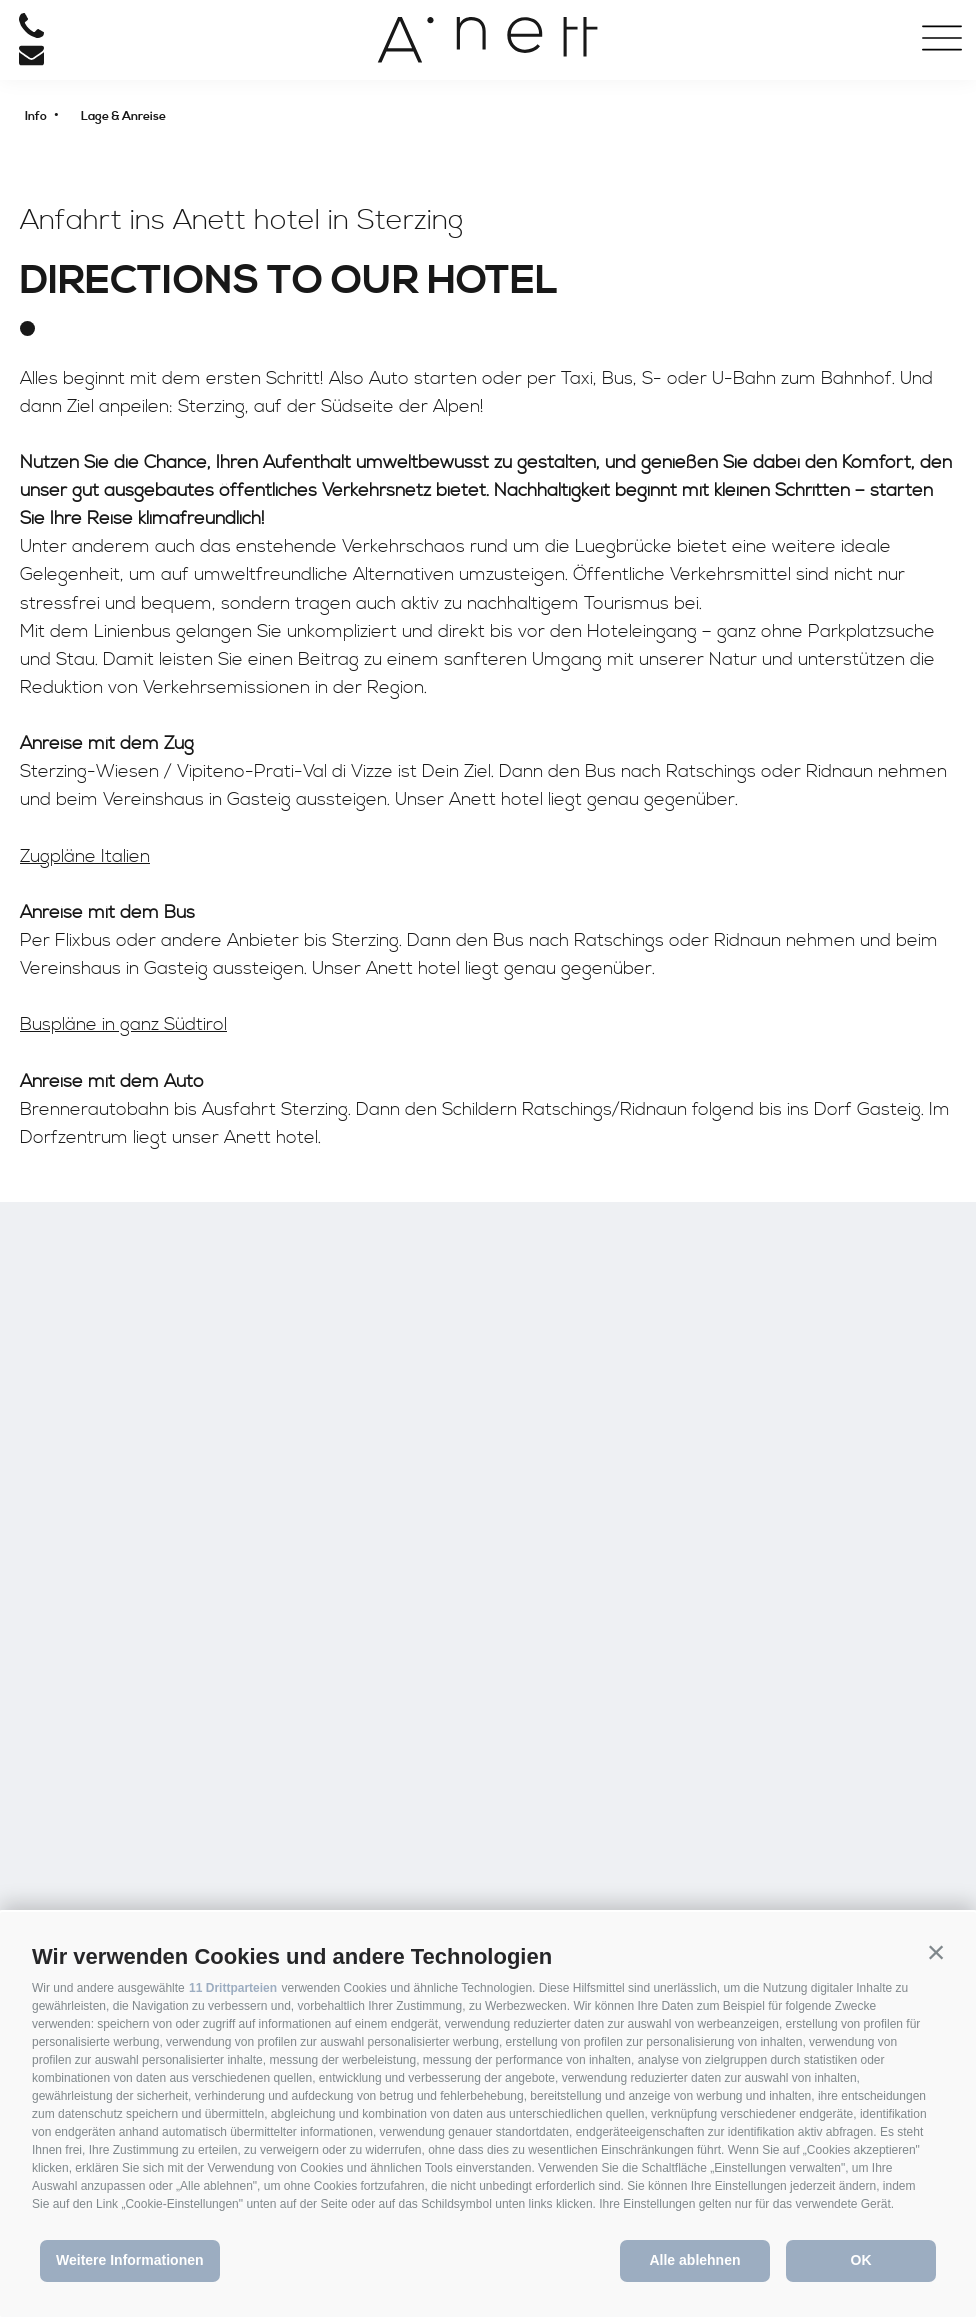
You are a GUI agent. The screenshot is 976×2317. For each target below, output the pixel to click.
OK (861, 2260)
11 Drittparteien (233, 1988)
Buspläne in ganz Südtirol (123, 1024)
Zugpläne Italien (85, 856)
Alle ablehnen (694, 2260)
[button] (936, 1952)
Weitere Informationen (130, 2260)
